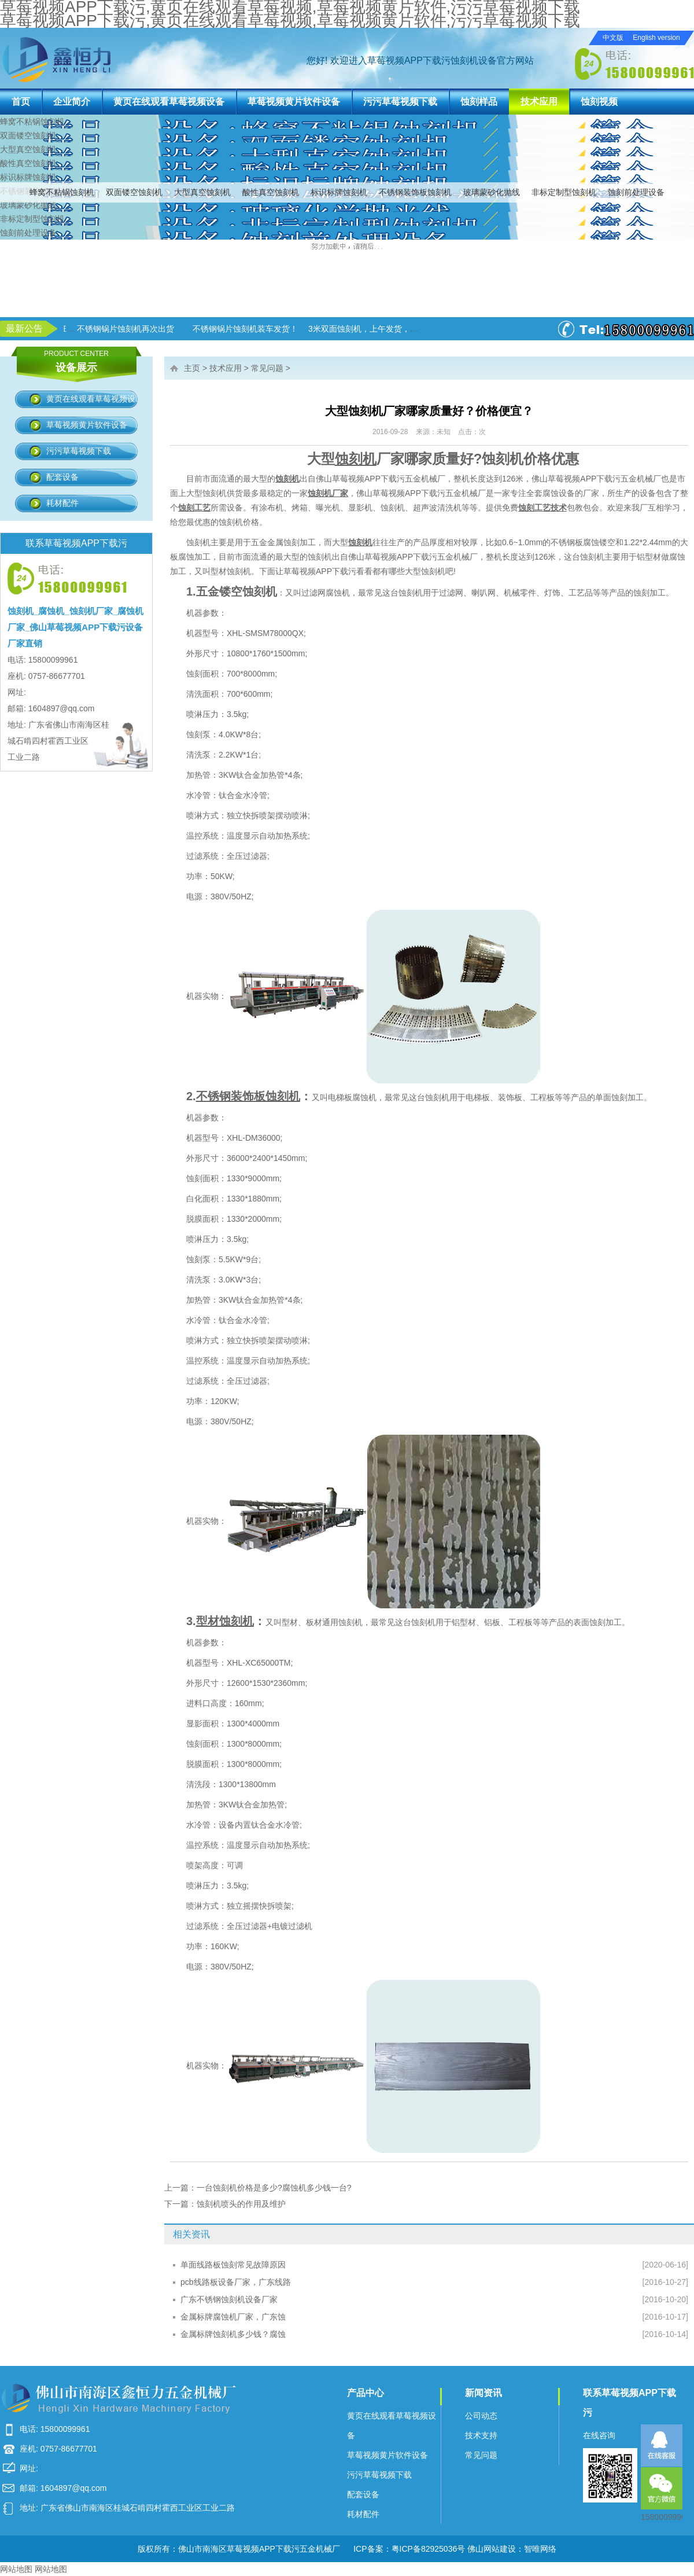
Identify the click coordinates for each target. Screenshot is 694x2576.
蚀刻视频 (599, 101)
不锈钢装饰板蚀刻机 (415, 192)
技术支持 (481, 2435)
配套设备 (62, 477)
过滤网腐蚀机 (325, 592)
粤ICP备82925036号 (429, 2548)
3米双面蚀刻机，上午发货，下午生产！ (482, 328)
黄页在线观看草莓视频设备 (168, 101)
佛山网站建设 (491, 2548)
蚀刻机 (214, 493)
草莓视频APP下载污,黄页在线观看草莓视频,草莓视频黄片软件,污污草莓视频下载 (290, 21)
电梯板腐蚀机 (352, 1097)
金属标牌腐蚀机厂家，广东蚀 (233, 2316)
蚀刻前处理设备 (636, 192)
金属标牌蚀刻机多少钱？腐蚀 (233, 2334)
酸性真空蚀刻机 (270, 192)
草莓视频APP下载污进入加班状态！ (128, 328)
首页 (21, 101)
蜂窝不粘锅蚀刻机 (61, 192)
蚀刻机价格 (239, 522)
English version (656, 38)
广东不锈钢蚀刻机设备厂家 (229, 2299)
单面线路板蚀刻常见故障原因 (233, 2264)
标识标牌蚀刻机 (339, 192)
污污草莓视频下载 (400, 101)
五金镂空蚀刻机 (236, 591)
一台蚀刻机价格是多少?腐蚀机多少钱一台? (274, 2187)
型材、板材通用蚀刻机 (322, 1622)
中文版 (613, 38)
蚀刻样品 (478, 101)
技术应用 (539, 101)
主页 (192, 368)
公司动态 (481, 2415)
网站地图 (16, 2569)
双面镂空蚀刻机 (134, 192)
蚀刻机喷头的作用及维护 (241, 2203)
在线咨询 (599, 2435)
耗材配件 (62, 503)
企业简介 (71, 101)
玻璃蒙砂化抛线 (491, 192)
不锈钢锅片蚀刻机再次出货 (227, 328)
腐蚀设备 (558, 493)
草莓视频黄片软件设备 (294, 101)
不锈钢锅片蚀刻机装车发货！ (347, 328)
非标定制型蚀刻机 (563, 192)
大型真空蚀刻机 (202, 192)
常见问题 (267, 368)
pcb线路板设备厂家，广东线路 (235, 2282)
